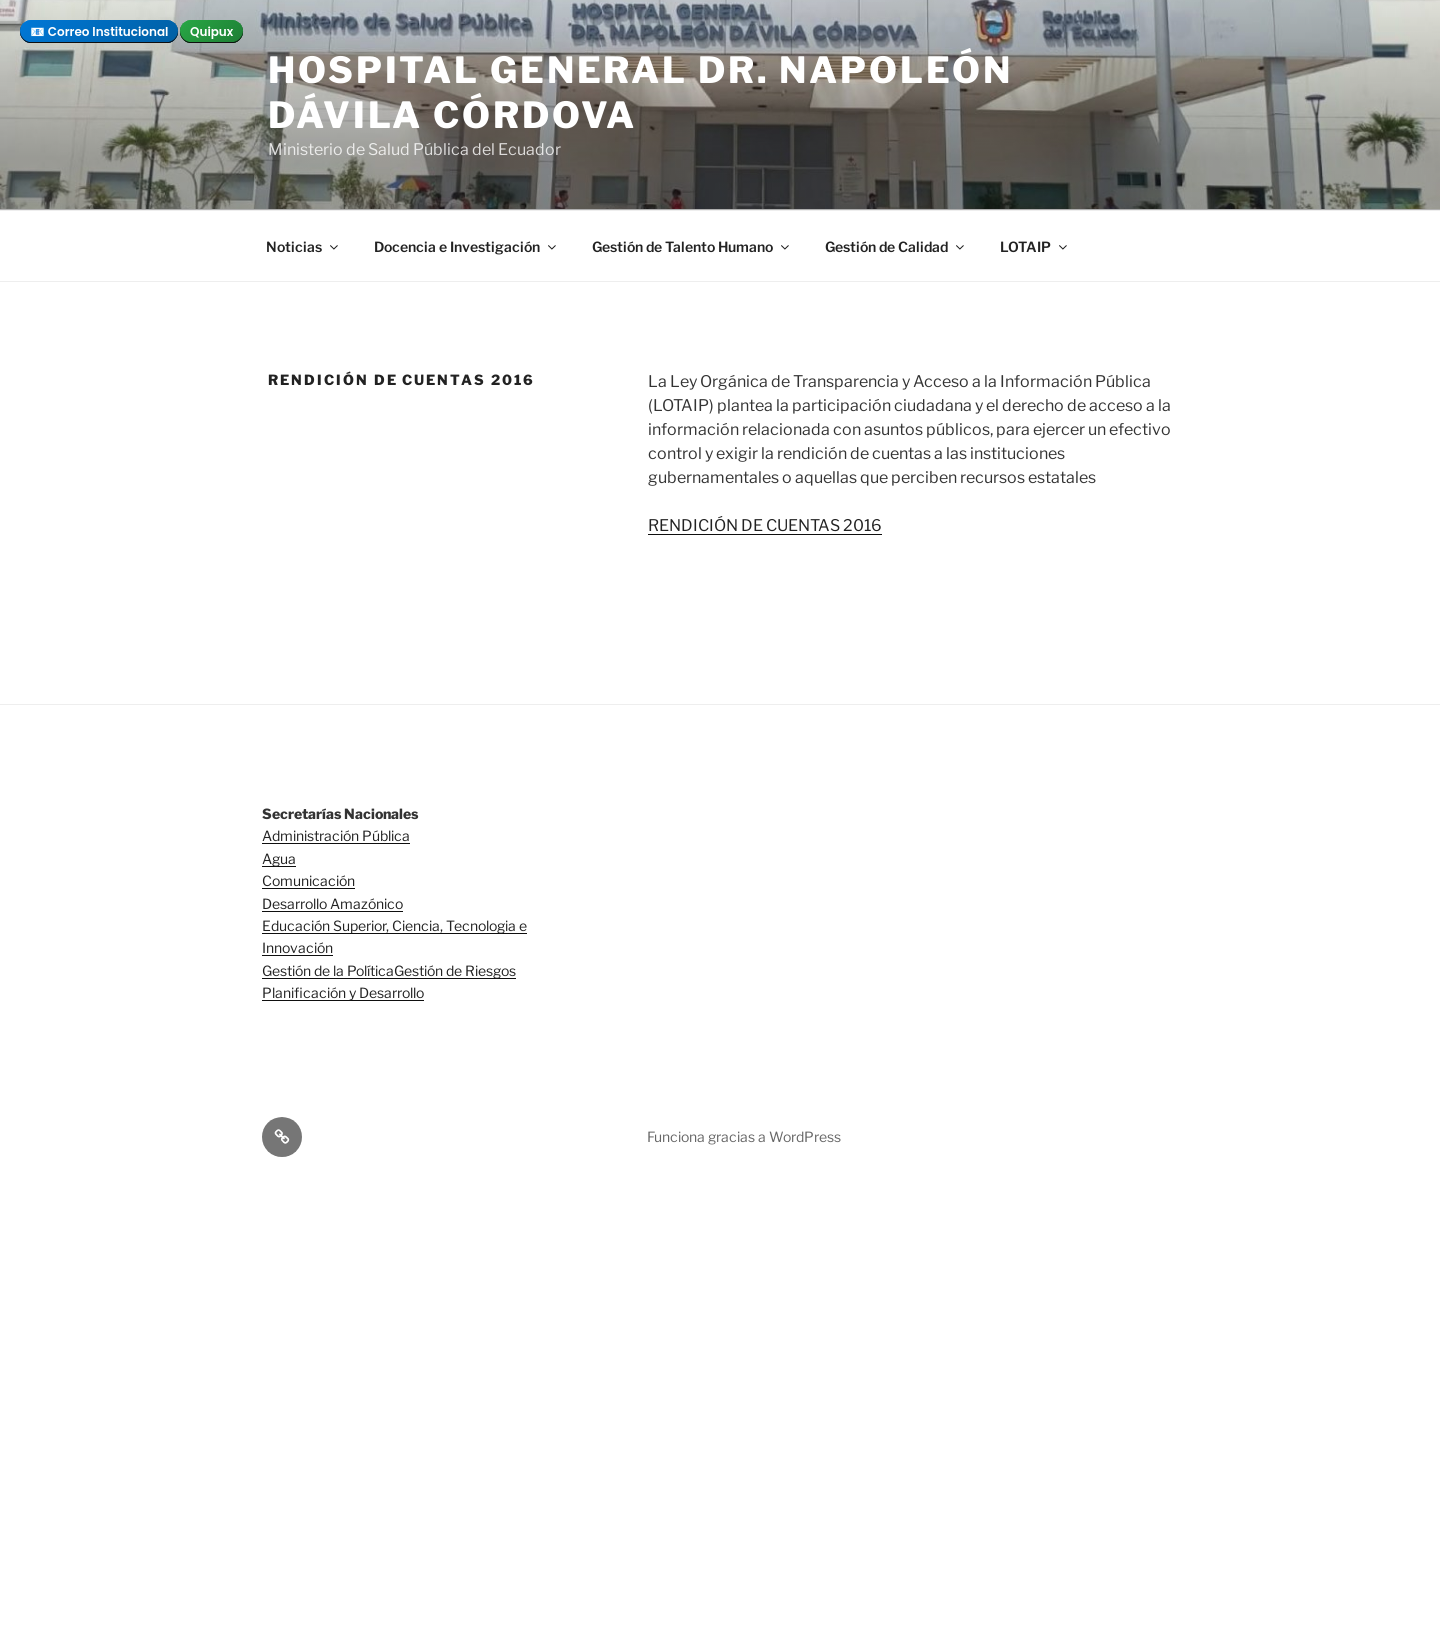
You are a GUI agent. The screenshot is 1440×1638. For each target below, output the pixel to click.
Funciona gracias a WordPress (744, 1136)
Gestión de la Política (328, 970)
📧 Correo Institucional (99, 31)
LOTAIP (1035, 246)
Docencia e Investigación (466, 246)
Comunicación (308, 880)
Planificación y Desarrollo (343, 992)
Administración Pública (336, 835)
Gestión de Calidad (896, 246)
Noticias (303, 246)
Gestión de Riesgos (455, 970)
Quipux (211, 31)
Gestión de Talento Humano (692, 246)
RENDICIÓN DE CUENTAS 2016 (765, 525)
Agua (279, 858)
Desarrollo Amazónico (332, 903)
